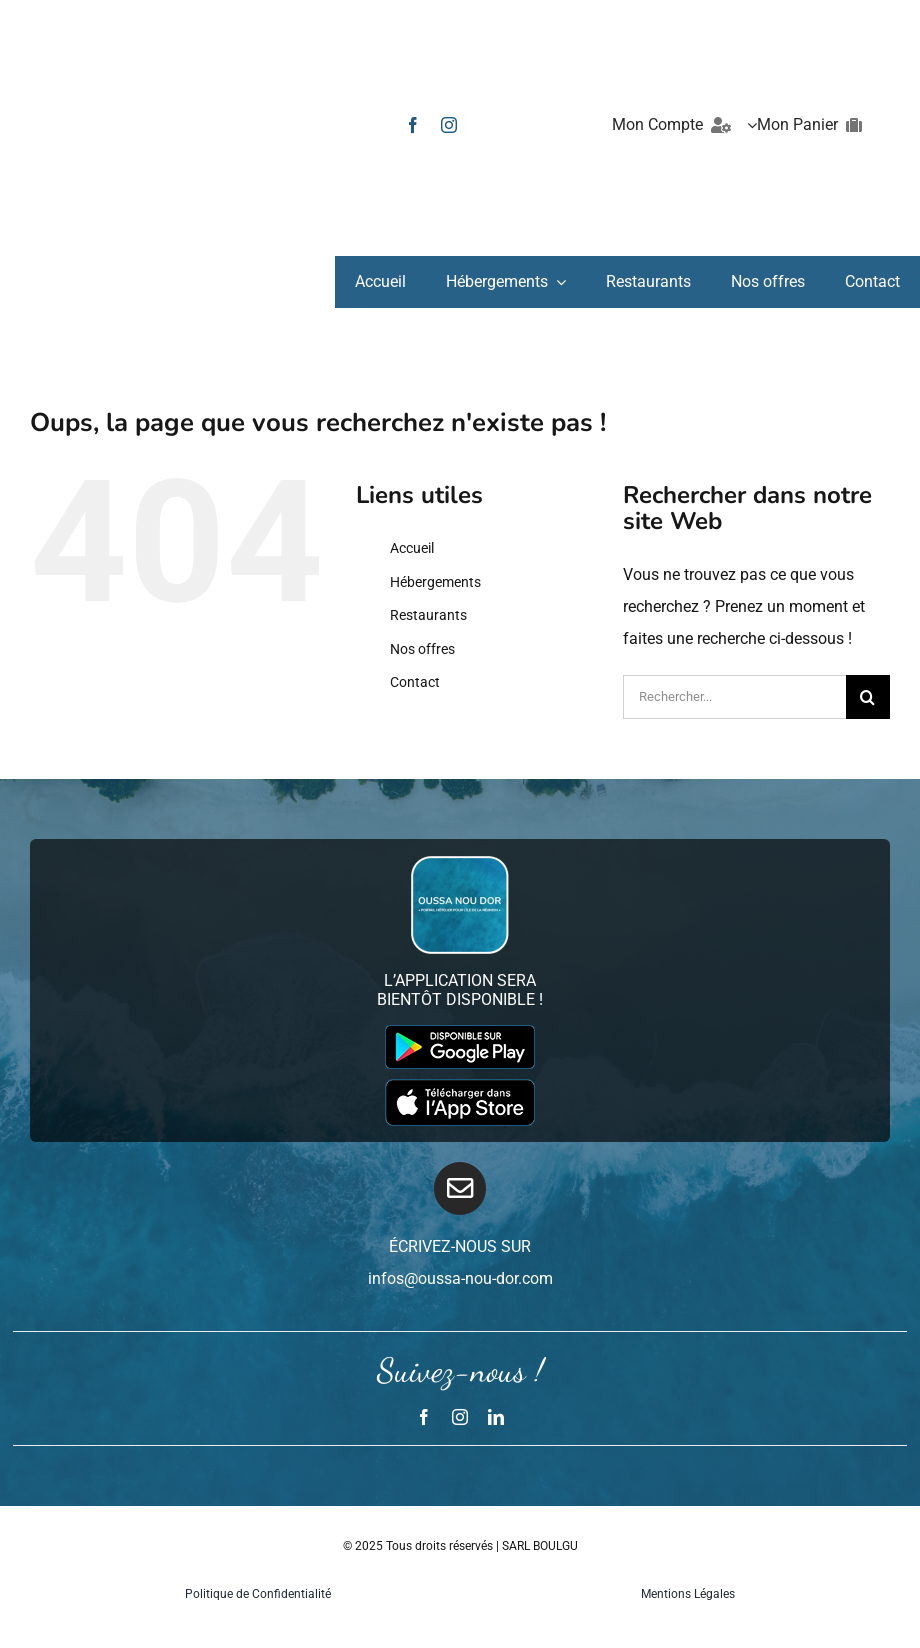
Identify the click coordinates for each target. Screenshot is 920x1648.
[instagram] (449, 125)
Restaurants (428, 615)
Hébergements (435, 582)
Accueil (412, 548)
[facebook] (413, 125)
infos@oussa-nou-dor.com (460, 1278)
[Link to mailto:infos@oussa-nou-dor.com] (460, 1188)
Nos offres (422, 649)
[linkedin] (496, 1417)
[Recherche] (868, 697)
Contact (415, 682)
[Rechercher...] (734, 697)
